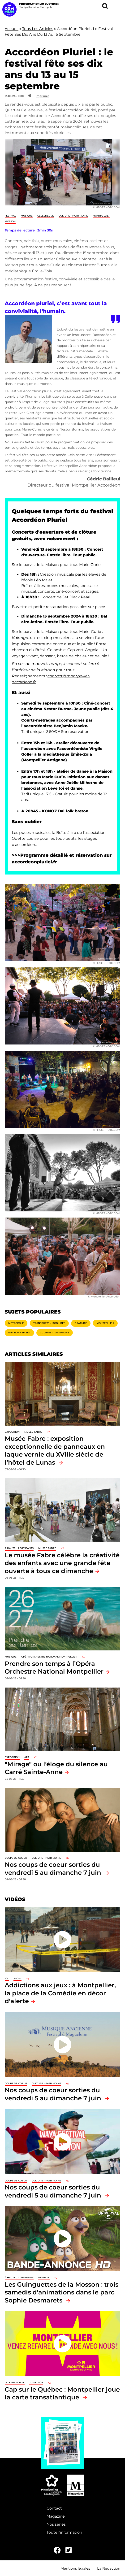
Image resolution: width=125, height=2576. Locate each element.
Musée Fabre (33, 1432)
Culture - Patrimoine (73, 215)
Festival (10, 215)
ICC (7, 1978)
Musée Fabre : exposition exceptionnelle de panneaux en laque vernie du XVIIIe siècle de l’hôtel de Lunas (55, 1450)
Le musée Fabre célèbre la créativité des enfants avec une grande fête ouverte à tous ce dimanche (62, 1563)
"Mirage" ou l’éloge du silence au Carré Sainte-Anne (56, 1768)
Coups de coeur (16, 1858)
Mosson (10, 221)
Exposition (12, 1432)
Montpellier (101, 215)
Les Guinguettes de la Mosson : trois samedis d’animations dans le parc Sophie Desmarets (61, 2292)
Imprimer (42, 96)
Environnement (19, 1332)
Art (26, 1757)
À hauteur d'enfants (19, 1548)
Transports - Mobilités (49, 1323)
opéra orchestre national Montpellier (49, 1656)
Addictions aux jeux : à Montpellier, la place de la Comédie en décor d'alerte (60, 1993)
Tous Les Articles (37, 28)
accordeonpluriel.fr (34, 862)
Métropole (16, 1323)
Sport (17, 1978)
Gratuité (81, 1323)
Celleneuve (45, 215)
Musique (27, 215)
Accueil (11, 28)
